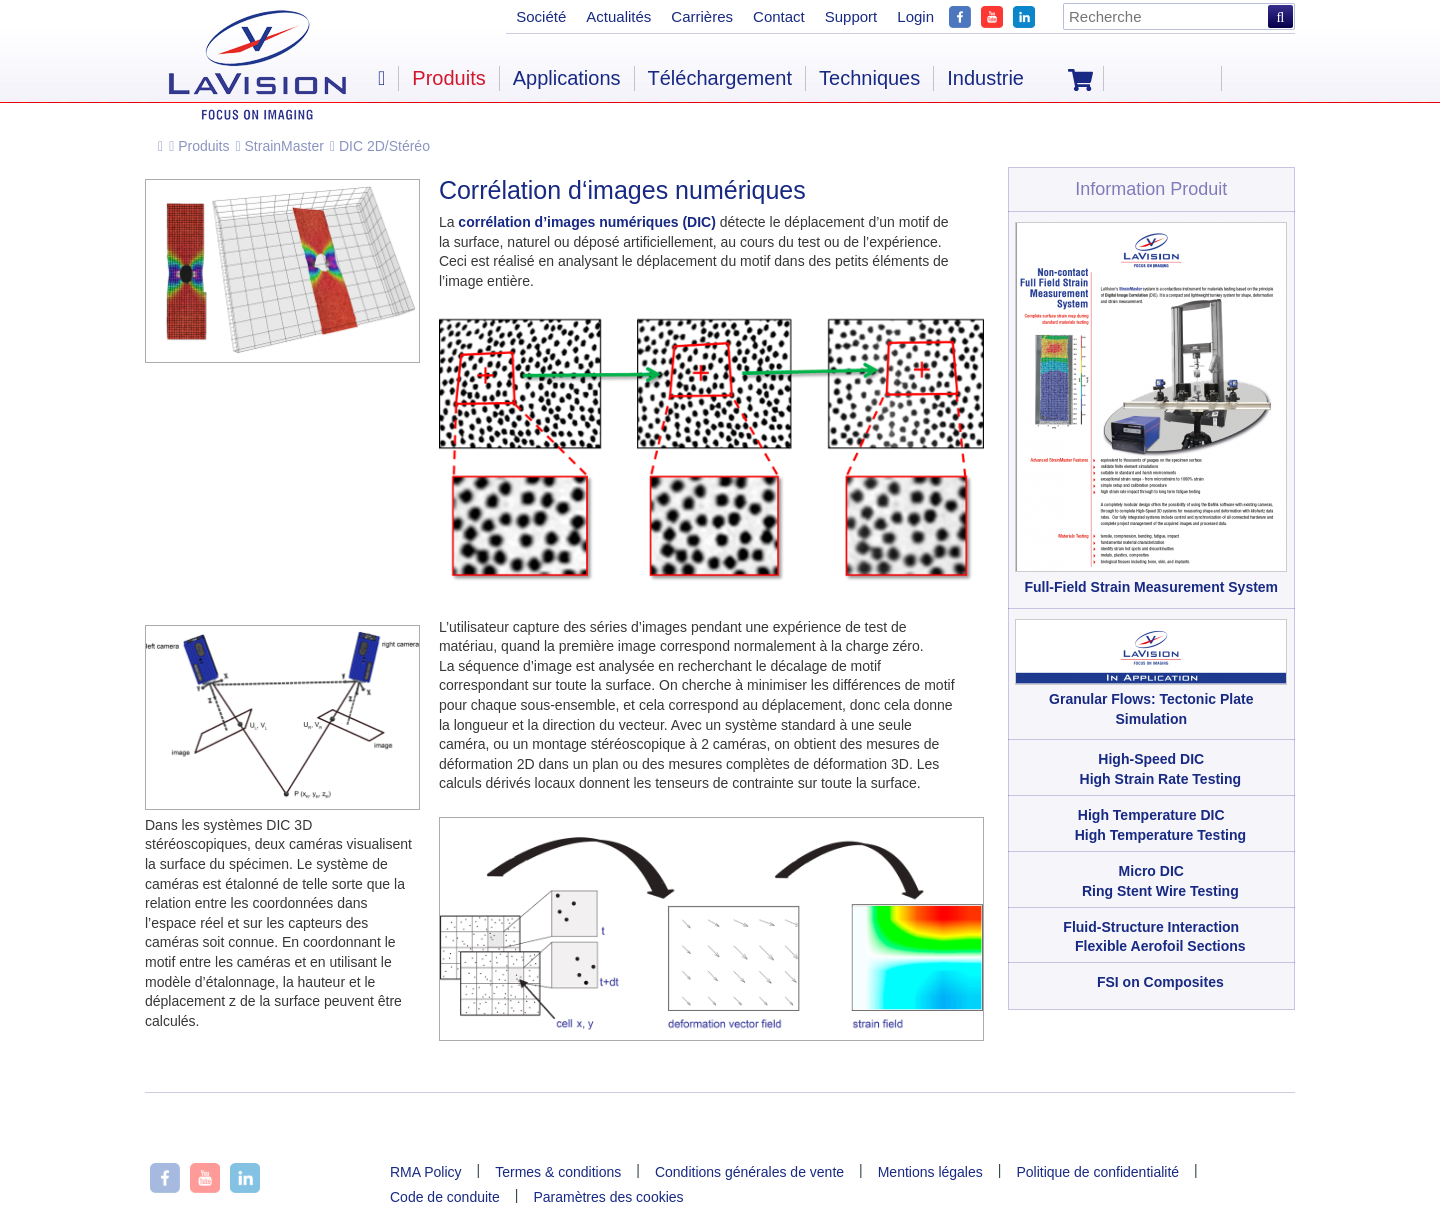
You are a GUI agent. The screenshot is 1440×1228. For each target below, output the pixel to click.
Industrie (985, 78)
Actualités (618, 16)
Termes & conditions (558, 1172)
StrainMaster (280, 146)
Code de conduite (445, 1197)
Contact (779, 16)
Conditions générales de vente (749, 1172)
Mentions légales (930, 1172)
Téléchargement (720, 78)
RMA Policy (426, 1172)
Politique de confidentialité (1097, 1172)
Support (851, 16)
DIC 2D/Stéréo (380, 146)
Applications (567, 78)
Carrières (702, 16)
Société (541, 16)
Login (915, 16)
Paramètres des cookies (608, 1197)
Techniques (869, 78)
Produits (199, 146)
